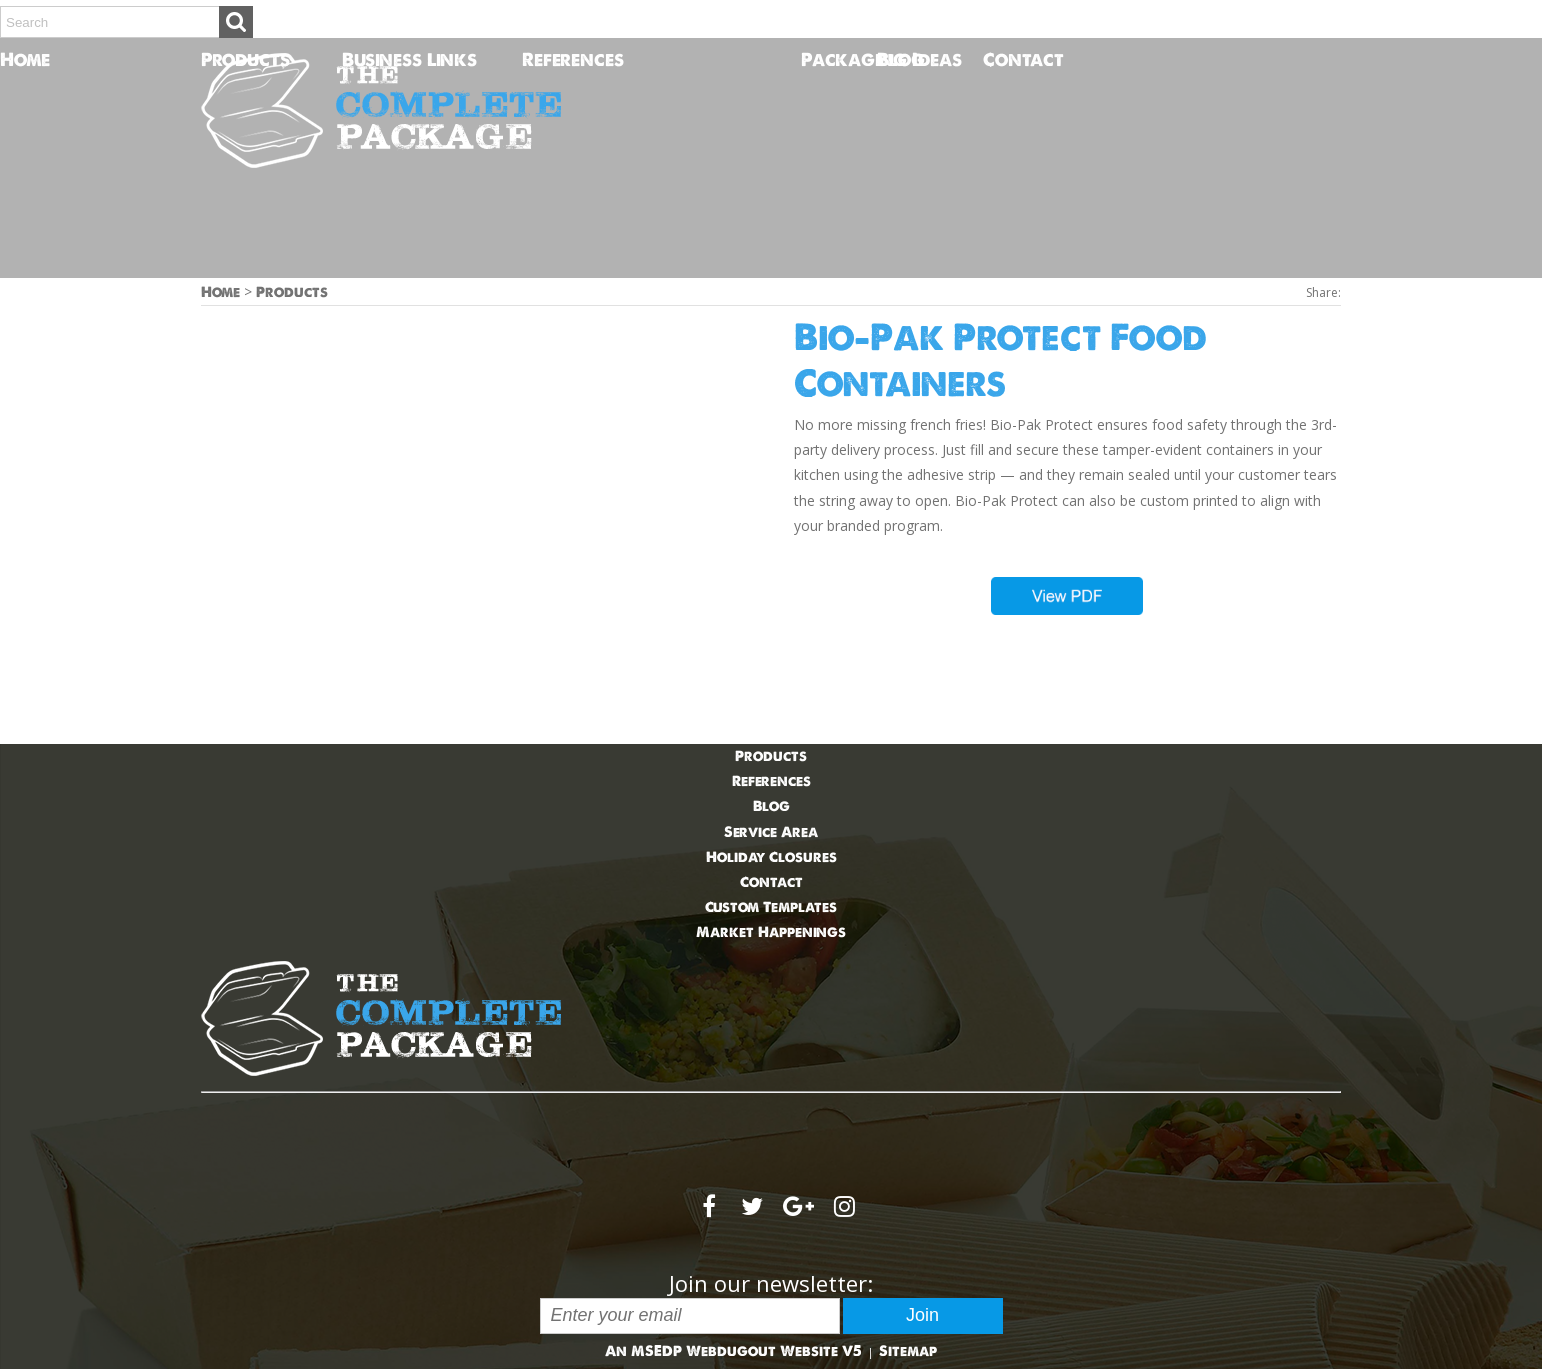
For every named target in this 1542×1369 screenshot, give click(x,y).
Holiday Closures (771, 857)
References (573, 59)
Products (245, 59)
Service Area (771, 832)
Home (11, 59)
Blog (901, 59)
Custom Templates (771, 907)
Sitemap (908, 1351)
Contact (994, 59)
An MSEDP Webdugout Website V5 (733, 1351)
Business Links (409, 59)
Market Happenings (771, 932)
